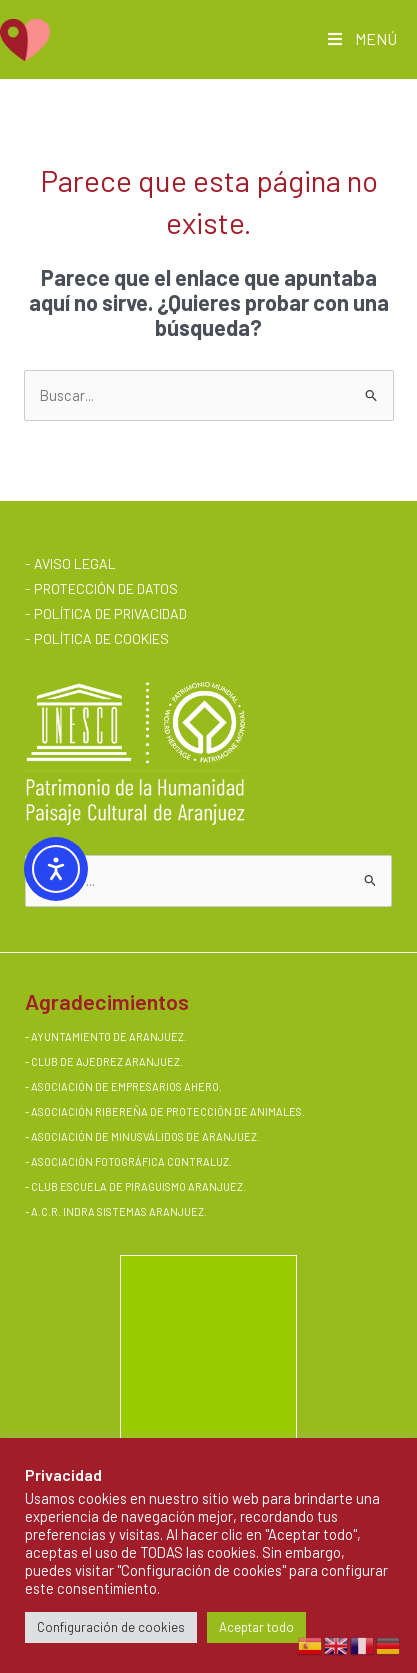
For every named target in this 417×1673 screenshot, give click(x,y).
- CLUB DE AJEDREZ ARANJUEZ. (104, 1061)
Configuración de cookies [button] (111, 1627)
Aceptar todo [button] (256, 1627)
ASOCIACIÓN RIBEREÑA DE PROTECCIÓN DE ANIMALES (166, 1111)
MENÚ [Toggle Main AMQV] (361, 38)
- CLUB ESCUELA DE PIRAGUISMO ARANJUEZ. (135, 1186)
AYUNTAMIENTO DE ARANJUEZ (107, 1036)
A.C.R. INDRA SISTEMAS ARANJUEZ (117, 1211)
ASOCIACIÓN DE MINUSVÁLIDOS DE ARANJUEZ (144, 1136)
